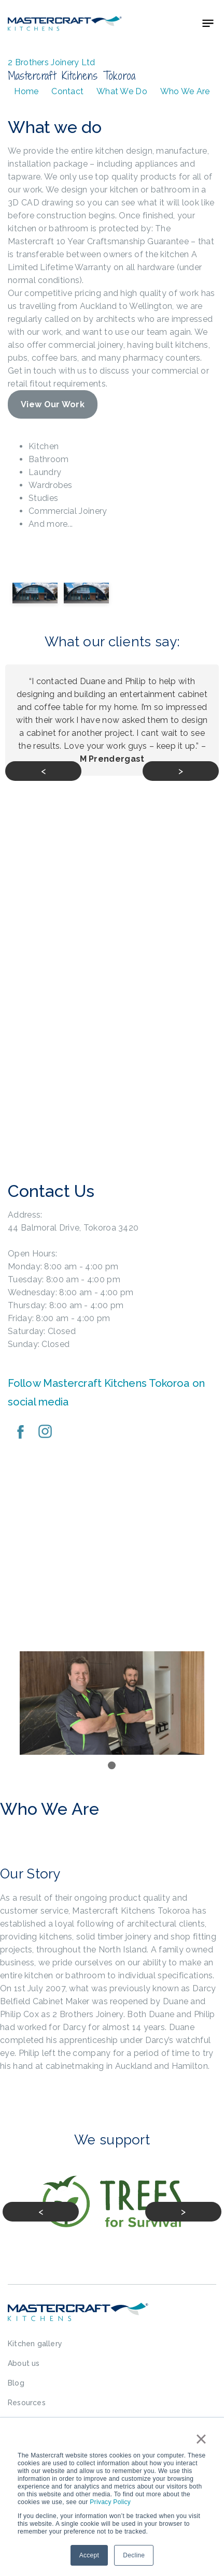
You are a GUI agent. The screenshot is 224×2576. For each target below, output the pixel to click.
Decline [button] (134, 2555)
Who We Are (185, 91)
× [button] (201, 2438)
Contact (67, 91)
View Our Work (53, 404)
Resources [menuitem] (27, 2403)
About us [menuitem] (24, 2363)
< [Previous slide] (43, 770)
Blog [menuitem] (16, 2383)
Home (26, 91)
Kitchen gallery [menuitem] (35, 2344)
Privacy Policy (110, 2502)
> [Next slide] (180, 770)
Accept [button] (89, 2555)
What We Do (121, 91)
